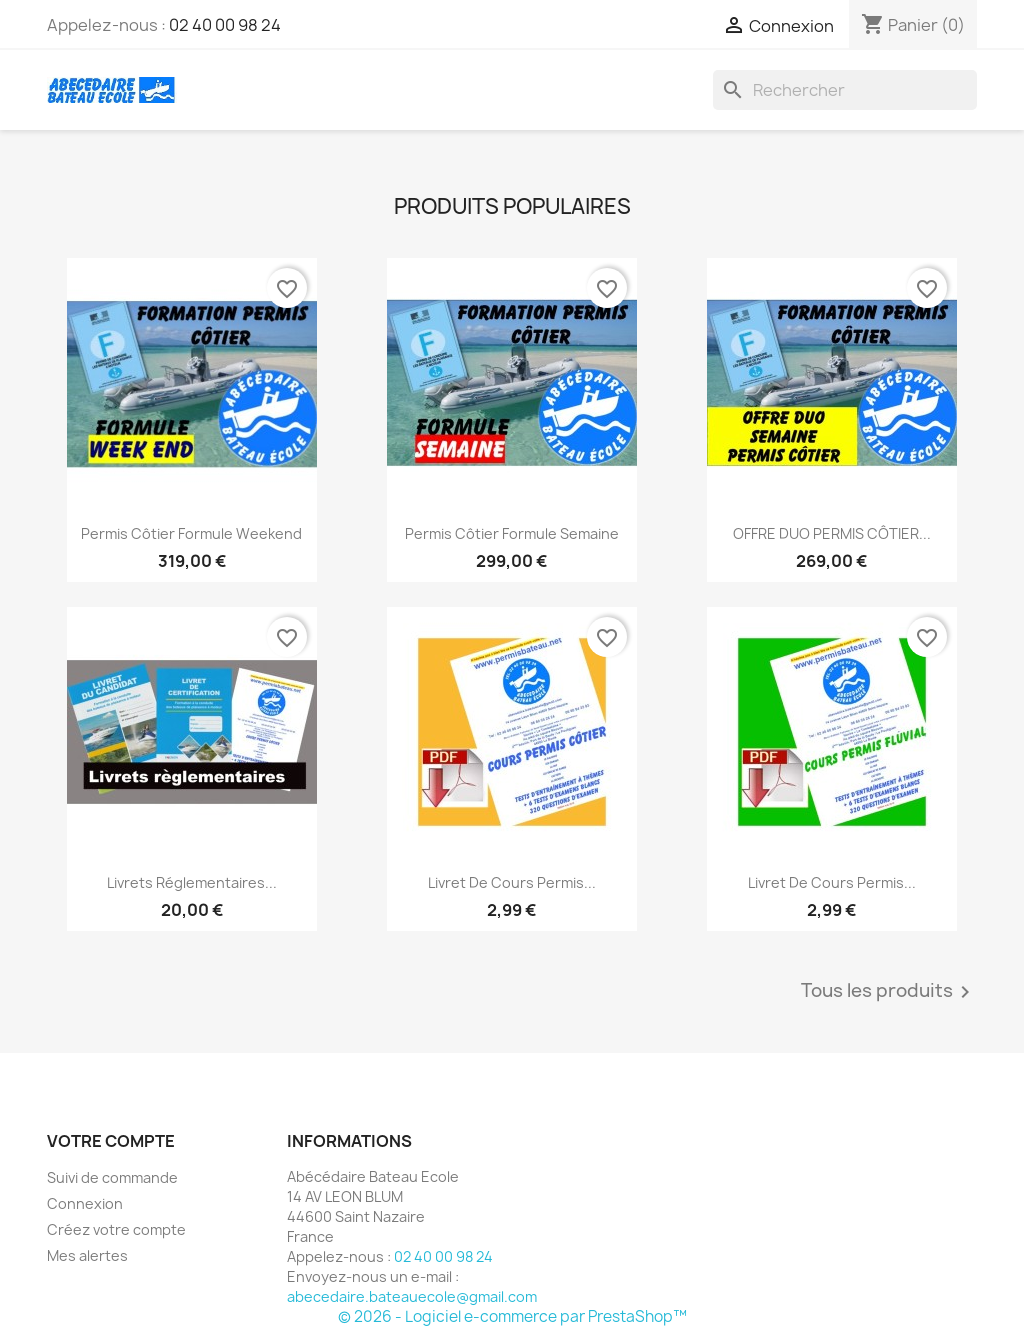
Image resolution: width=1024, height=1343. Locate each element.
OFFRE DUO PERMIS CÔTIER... (832, 533)
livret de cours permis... (512, 882)
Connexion (85, 1203)
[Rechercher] (845, 90)
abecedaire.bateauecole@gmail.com (412, 1296)
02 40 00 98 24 (225, 25)
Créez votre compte (116, 1229)
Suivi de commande (112, 1177)
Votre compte (111, 1141)
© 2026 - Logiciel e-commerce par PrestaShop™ (512, 1316)
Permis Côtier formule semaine (512, 533)
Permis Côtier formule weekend (191, 533)
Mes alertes (87, 1255)
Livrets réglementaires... (192, 882)
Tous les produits (889, 992)
